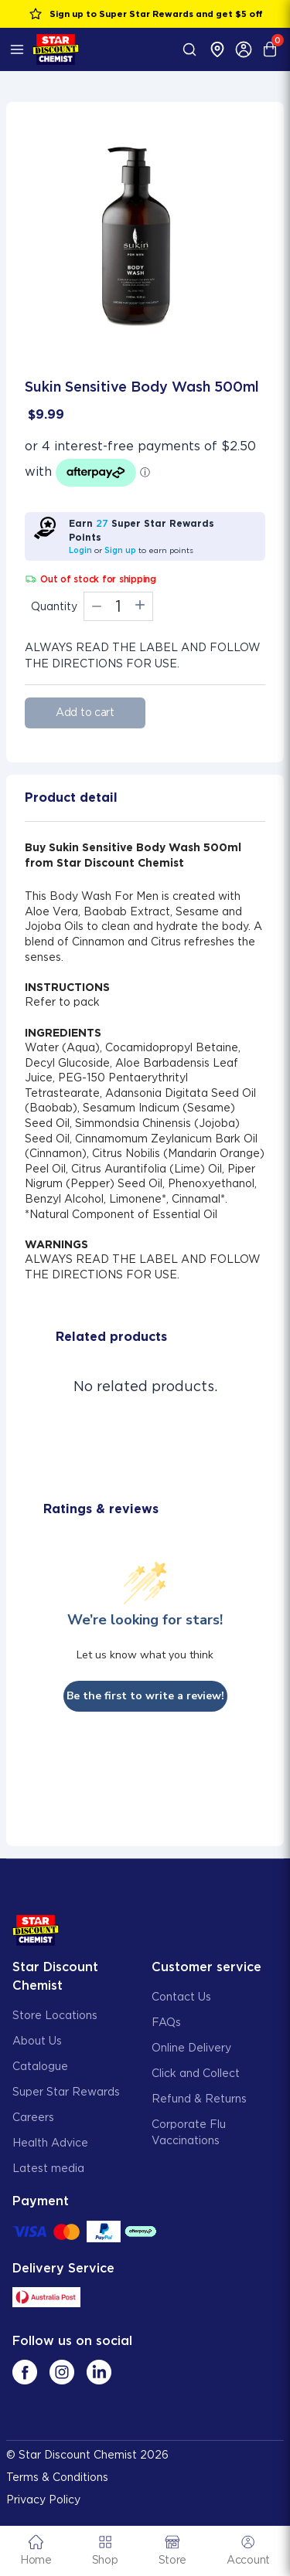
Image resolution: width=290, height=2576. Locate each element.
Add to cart (85, 712)
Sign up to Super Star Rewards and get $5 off (145, 14)
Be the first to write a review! (145, 1695)
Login (80, 550)
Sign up (120, 550)
